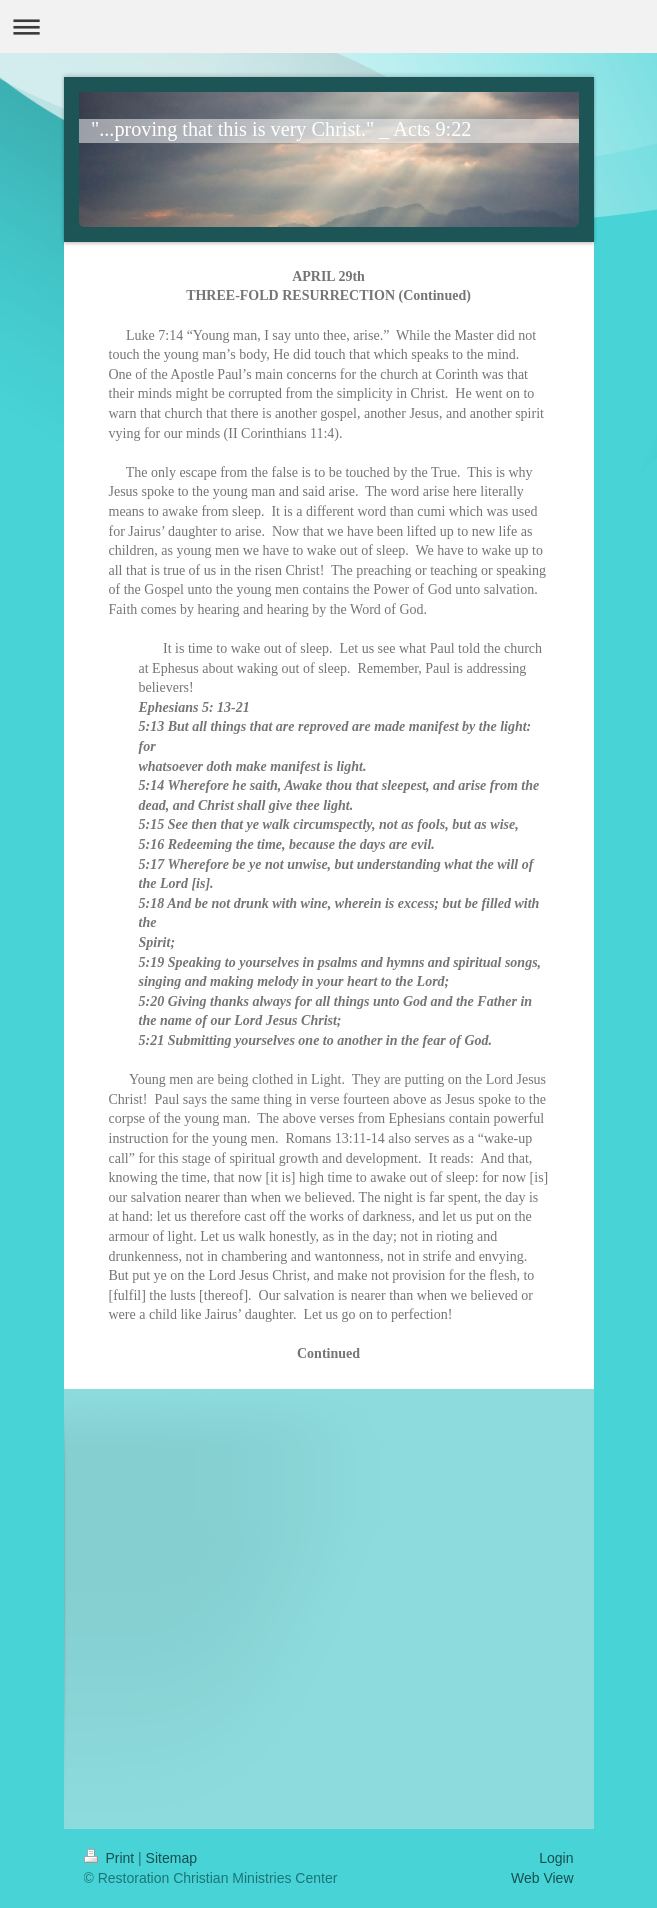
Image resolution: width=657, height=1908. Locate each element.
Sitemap (171, 1858)
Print (111, 1858)
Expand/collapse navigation (328, 26)
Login (556, 1858)
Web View (542, 1878)
